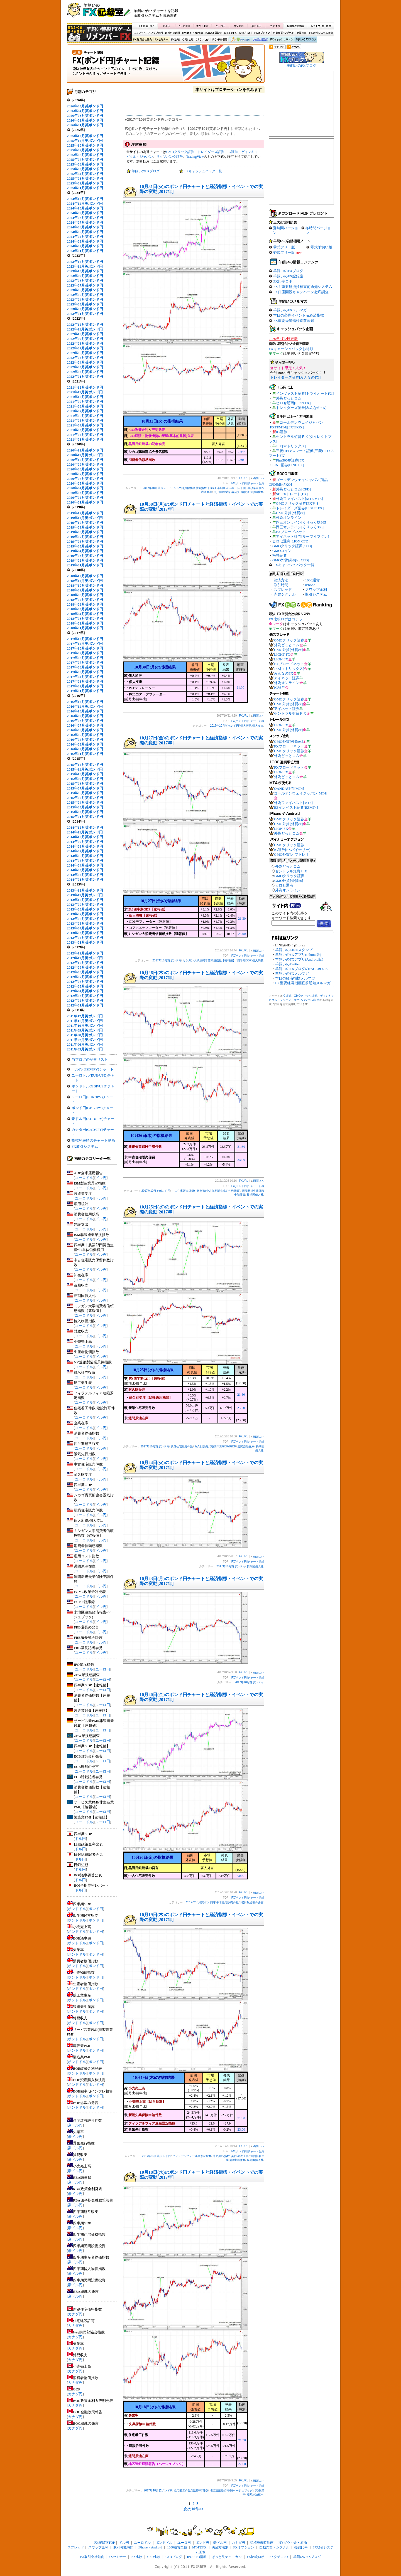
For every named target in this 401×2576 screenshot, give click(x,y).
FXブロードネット (291, 532)
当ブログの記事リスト (90, 1059)
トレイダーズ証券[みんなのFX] (295, 377)
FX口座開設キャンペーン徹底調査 (301, 292)
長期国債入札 (255, 1194)
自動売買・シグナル (283, 32)
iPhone (310, 585)
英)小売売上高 (240, 2156)
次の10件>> (194, 2509)
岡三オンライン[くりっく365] (300, 527)
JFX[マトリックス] (291, 446)
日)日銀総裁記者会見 (226, 492)
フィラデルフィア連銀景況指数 (191, 2156)
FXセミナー (161, 39)
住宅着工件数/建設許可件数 (191, 2490)
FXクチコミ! (279, 2557)
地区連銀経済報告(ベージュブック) (231, 2490)
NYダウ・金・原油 (321, 25)
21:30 (240, 687)
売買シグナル (284, 594)
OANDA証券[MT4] (289, 788)
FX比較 (174, 39)
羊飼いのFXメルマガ (290, 310)
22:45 (241, 452)
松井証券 (279, 555)
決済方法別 (245, 32)
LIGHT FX (282, 654)
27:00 (242, 2464)
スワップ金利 (155, 32)
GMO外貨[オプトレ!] (291, 854)
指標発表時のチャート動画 (93, 1140)
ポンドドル (203, 25)
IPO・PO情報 (219, 39)
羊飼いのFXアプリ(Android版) (299, 959)
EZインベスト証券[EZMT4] (296, 807)
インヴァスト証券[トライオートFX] (305, 393)
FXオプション (262, 32)
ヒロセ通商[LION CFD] (290, 541)
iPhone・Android (193, 32)
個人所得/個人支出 (251, 725)
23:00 (241, 460)
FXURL (243, 478)
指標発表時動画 (295, 25)
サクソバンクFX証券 (307, 999)
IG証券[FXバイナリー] (292, 850)
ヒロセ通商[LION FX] (293, 403)
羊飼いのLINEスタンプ (293, 950)
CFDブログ (202, 39)
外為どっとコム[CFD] (293, 489)
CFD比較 (187, 39)
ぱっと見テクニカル (239, 39)
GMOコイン (282, 551)
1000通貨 (312, 580)
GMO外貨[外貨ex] (290, 513)
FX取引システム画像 (321, 32)
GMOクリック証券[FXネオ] (298, 503)
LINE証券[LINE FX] (288, 465)
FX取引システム (85, 1146)
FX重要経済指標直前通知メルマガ (303, 983)
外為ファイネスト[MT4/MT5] (299, 499)
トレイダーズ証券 (210, 152)
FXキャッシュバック (281, 39)
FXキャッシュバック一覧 (203, 171)
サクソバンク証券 (169, 157)
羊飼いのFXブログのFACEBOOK (301, 969)
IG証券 (233, 152)
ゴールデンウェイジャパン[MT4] (300, 793)
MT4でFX (230, 32)
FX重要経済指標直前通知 (293, 321)
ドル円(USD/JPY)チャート (93, 1069)
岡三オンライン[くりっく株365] (301, 522)
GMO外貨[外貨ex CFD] (290, 560)
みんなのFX (283, 673)
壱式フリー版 (284, 252)
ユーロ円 (220, 25)
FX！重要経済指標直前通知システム (302, 287)
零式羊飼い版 (321, 247)
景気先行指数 (221, 2156)
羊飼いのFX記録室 (288, 276)
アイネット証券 (286, 678)
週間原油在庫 (246, 1446)
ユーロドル (185, 25)
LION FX (281, 659)
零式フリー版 (284, 247)
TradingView (195, 157)
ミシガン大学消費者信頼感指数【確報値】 (209, 960)
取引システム (316, 594)
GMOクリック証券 (180, 152)
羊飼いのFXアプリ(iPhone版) (298, 955)
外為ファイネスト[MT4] (293, 803)
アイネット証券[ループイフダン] (302, 536)
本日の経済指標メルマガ (295, 978)
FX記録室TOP (145, 25)
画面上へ (258, 478)
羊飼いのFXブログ (305, 39)
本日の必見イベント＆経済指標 (298, 315)
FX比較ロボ (260, 39)
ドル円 (167, 25)
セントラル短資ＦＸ (290, 713)
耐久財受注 (202, 1446)
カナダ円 (274, 25)
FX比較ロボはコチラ (285, 619)
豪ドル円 (256, 25)
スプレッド (139, 32)
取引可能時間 (173, 32)
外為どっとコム (288, 398)
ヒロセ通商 (284, 885)
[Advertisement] (267, 12)
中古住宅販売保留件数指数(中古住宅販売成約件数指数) (206, 1190)
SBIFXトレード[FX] (292, 494)
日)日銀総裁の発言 (251, 1902)
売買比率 (301, 32)
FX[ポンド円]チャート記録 (166, 65)
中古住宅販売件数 (227, 1902)
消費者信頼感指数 (252, 492)
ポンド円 (238, 25)
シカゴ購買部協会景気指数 (190, 488)
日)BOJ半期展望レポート (223, 488)
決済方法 (281, 580)
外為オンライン (288, 517)
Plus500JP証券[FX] (290, 460)
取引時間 (281, 585)
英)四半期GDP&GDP (223, 1446)
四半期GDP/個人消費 (250, 960)
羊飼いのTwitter (287, 964)
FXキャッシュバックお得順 (291, 349)
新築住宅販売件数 (182, 1446)
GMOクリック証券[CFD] (292, 546)
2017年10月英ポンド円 (157, 488)
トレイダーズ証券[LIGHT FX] (300, 508)
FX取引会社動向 (142, 39)
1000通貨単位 (213, 32)
